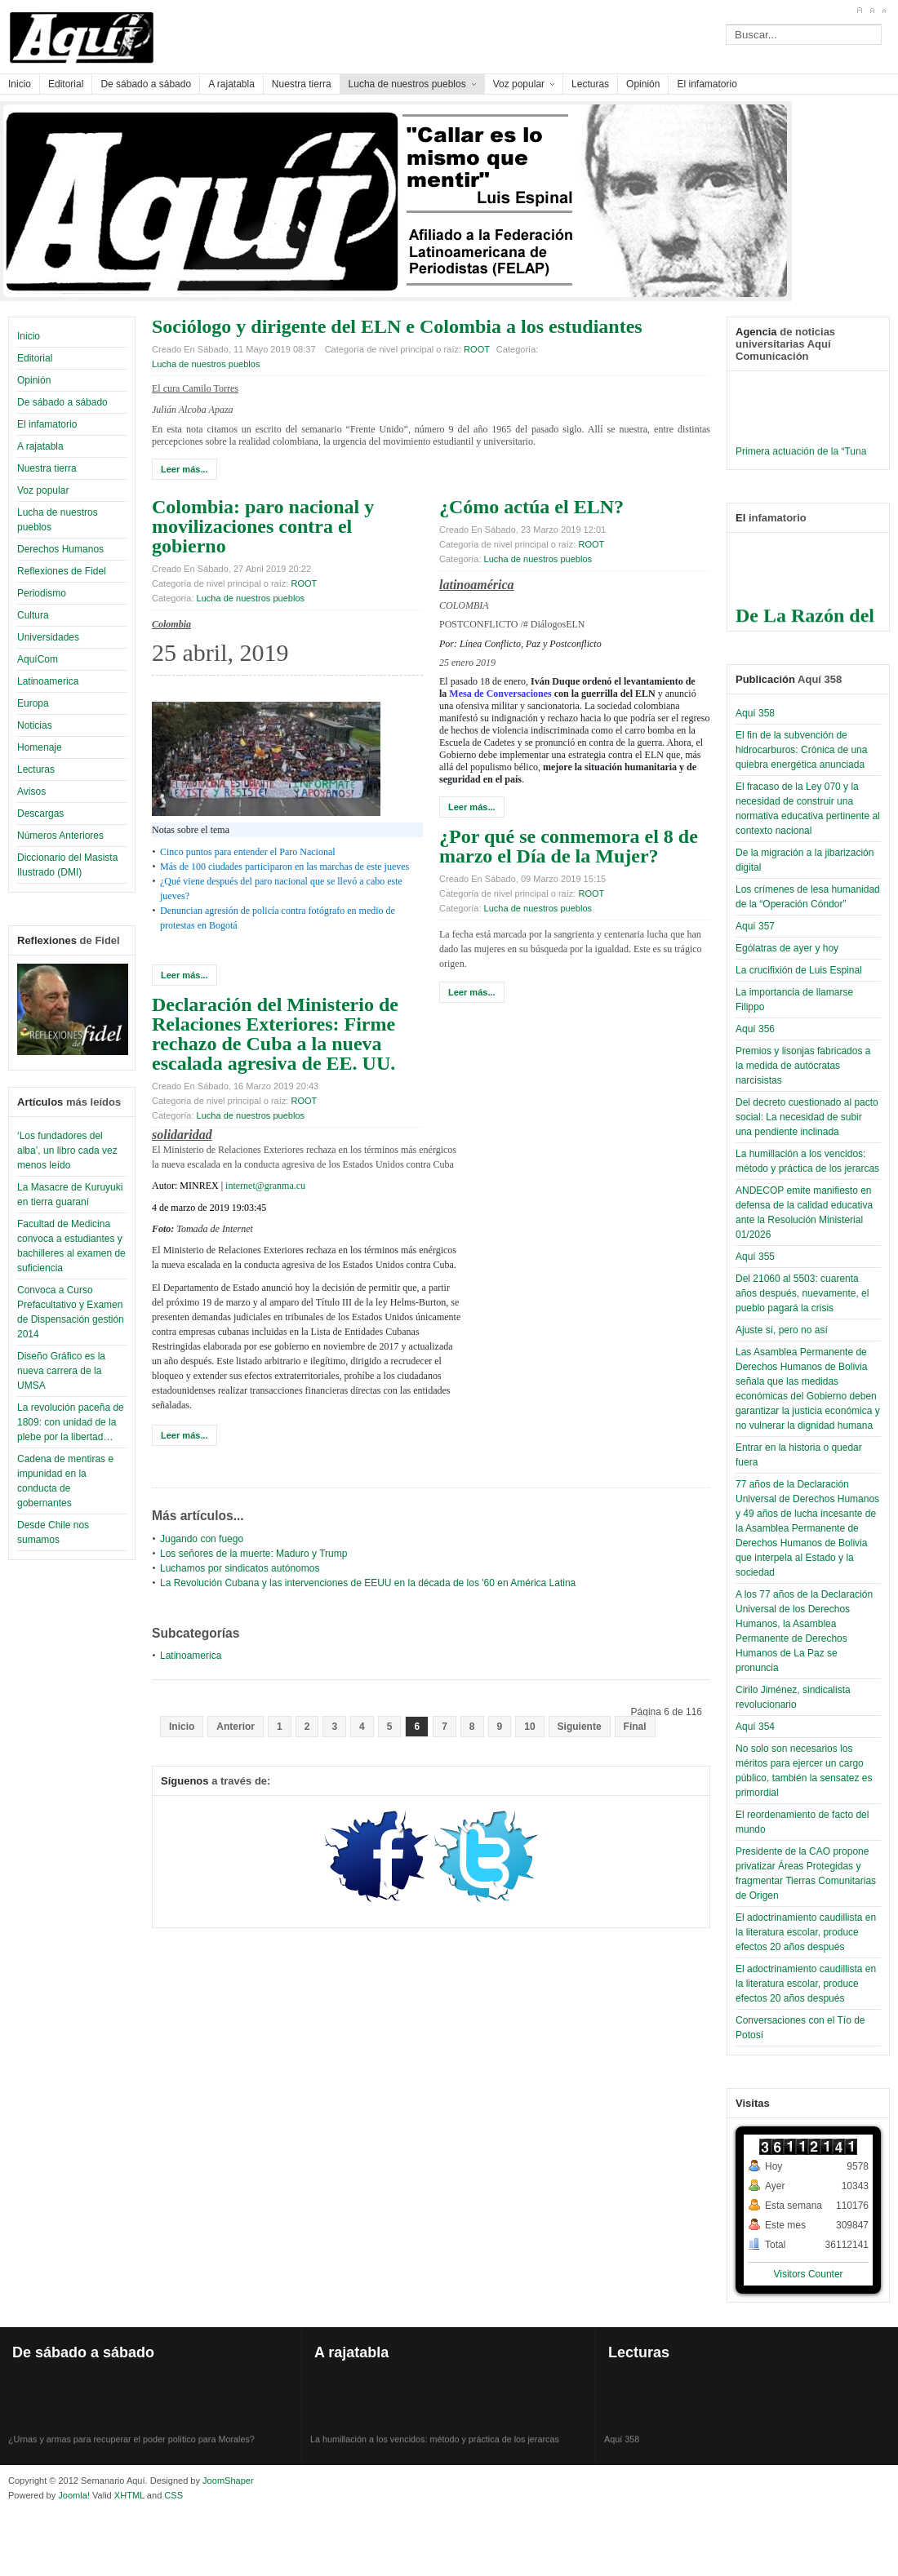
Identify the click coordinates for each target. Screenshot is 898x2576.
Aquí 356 (755, 1029)
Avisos (31, 791)
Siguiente (580, 1726)
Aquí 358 (755, 713)
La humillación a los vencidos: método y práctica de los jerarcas (434, 2449)
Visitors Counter (807, 2274)
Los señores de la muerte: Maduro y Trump (253, 1553)
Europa (33, 703)
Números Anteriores (60, 835)
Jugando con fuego (201, 1539)
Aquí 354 (755, 1726)
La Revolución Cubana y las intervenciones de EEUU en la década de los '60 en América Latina (368, 1583)
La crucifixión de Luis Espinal (799, 970)
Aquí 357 (755, 926)
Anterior (235, 1726)
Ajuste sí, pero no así (782, 1330)
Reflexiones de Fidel (61, 571)
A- (884, 10)
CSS (173, 2495)
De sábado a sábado (62, 402)
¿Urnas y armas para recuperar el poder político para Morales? (131, 2449)
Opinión (34, 380)
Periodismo (41, 593)
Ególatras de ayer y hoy (787, 948)
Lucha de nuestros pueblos (206, 364)
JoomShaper (228, 2480)
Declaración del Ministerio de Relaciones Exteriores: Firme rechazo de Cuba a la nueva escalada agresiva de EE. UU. (275, 1034)
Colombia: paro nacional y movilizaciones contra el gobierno (263, 526)
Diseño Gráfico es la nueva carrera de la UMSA (61, 1370)
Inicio (28, 336)
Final (635, 1726)
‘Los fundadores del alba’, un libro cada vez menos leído (67, 1150)
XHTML (129, 2495)
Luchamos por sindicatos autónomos (239, 1568)
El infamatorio (47, 424)
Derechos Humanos (60, 549)
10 (529, 1726)
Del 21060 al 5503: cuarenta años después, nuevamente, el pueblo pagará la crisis (802, 1293)
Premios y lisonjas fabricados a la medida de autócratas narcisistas (803, 1065)
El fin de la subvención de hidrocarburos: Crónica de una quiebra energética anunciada (801, 749)
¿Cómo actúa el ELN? (531, 506)
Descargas (40, 813)
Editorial (34, 358)
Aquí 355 (755, 1256)
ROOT (477, 349)
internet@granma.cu (265, 1185)
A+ (859, 10)
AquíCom (37, 659)
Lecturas (36, 769)
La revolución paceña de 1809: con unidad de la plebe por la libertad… (70, 1422)
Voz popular (43, 490)
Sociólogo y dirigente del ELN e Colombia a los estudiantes (397, 326)
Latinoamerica (47, 681)
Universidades (48, 637)
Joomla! (73, 2495)
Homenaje (39, 747)
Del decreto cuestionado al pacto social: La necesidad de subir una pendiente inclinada (807, 1117)
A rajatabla (40, 446)
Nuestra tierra (47, 468)
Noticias (34, 725)
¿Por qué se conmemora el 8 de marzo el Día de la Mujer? (568, 846)
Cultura (33, 615)
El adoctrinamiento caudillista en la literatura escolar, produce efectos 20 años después (806, 1932)
